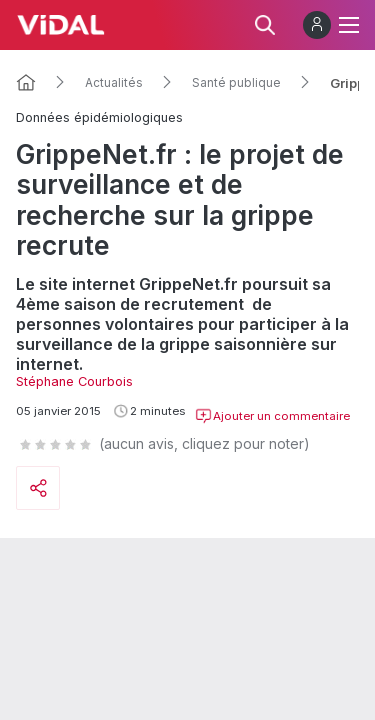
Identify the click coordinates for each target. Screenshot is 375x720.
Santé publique (236, 83)
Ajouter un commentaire (272, 416)
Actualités (114, 83)
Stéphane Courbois (74, 381)
